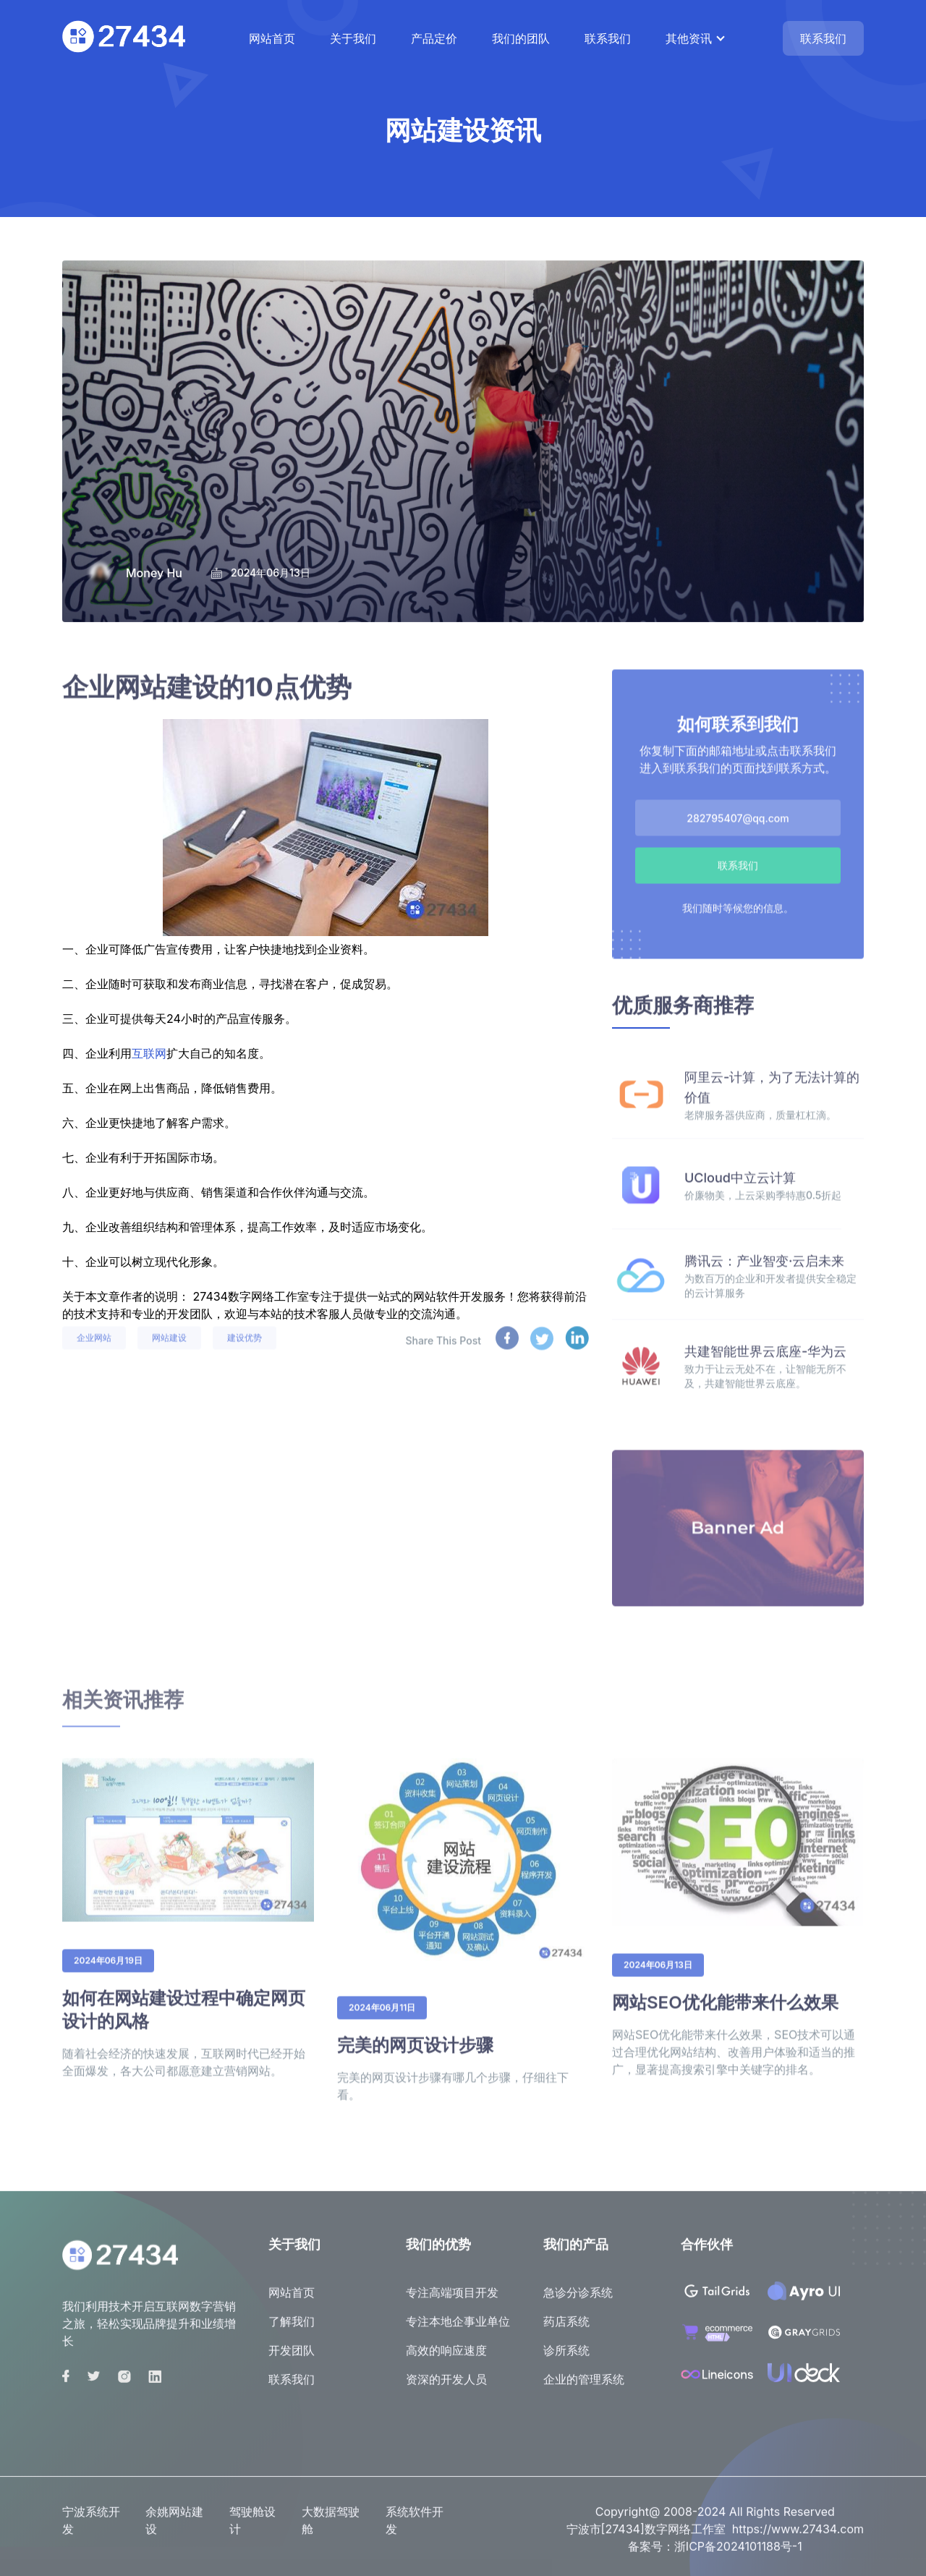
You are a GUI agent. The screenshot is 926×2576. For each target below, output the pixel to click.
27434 (210, 1296)
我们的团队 (521, 38)
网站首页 (272, 38)
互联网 (149, 1053)
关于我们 (353, 38)
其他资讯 (689, 38)
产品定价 (434, 38)
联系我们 (608, 38)
